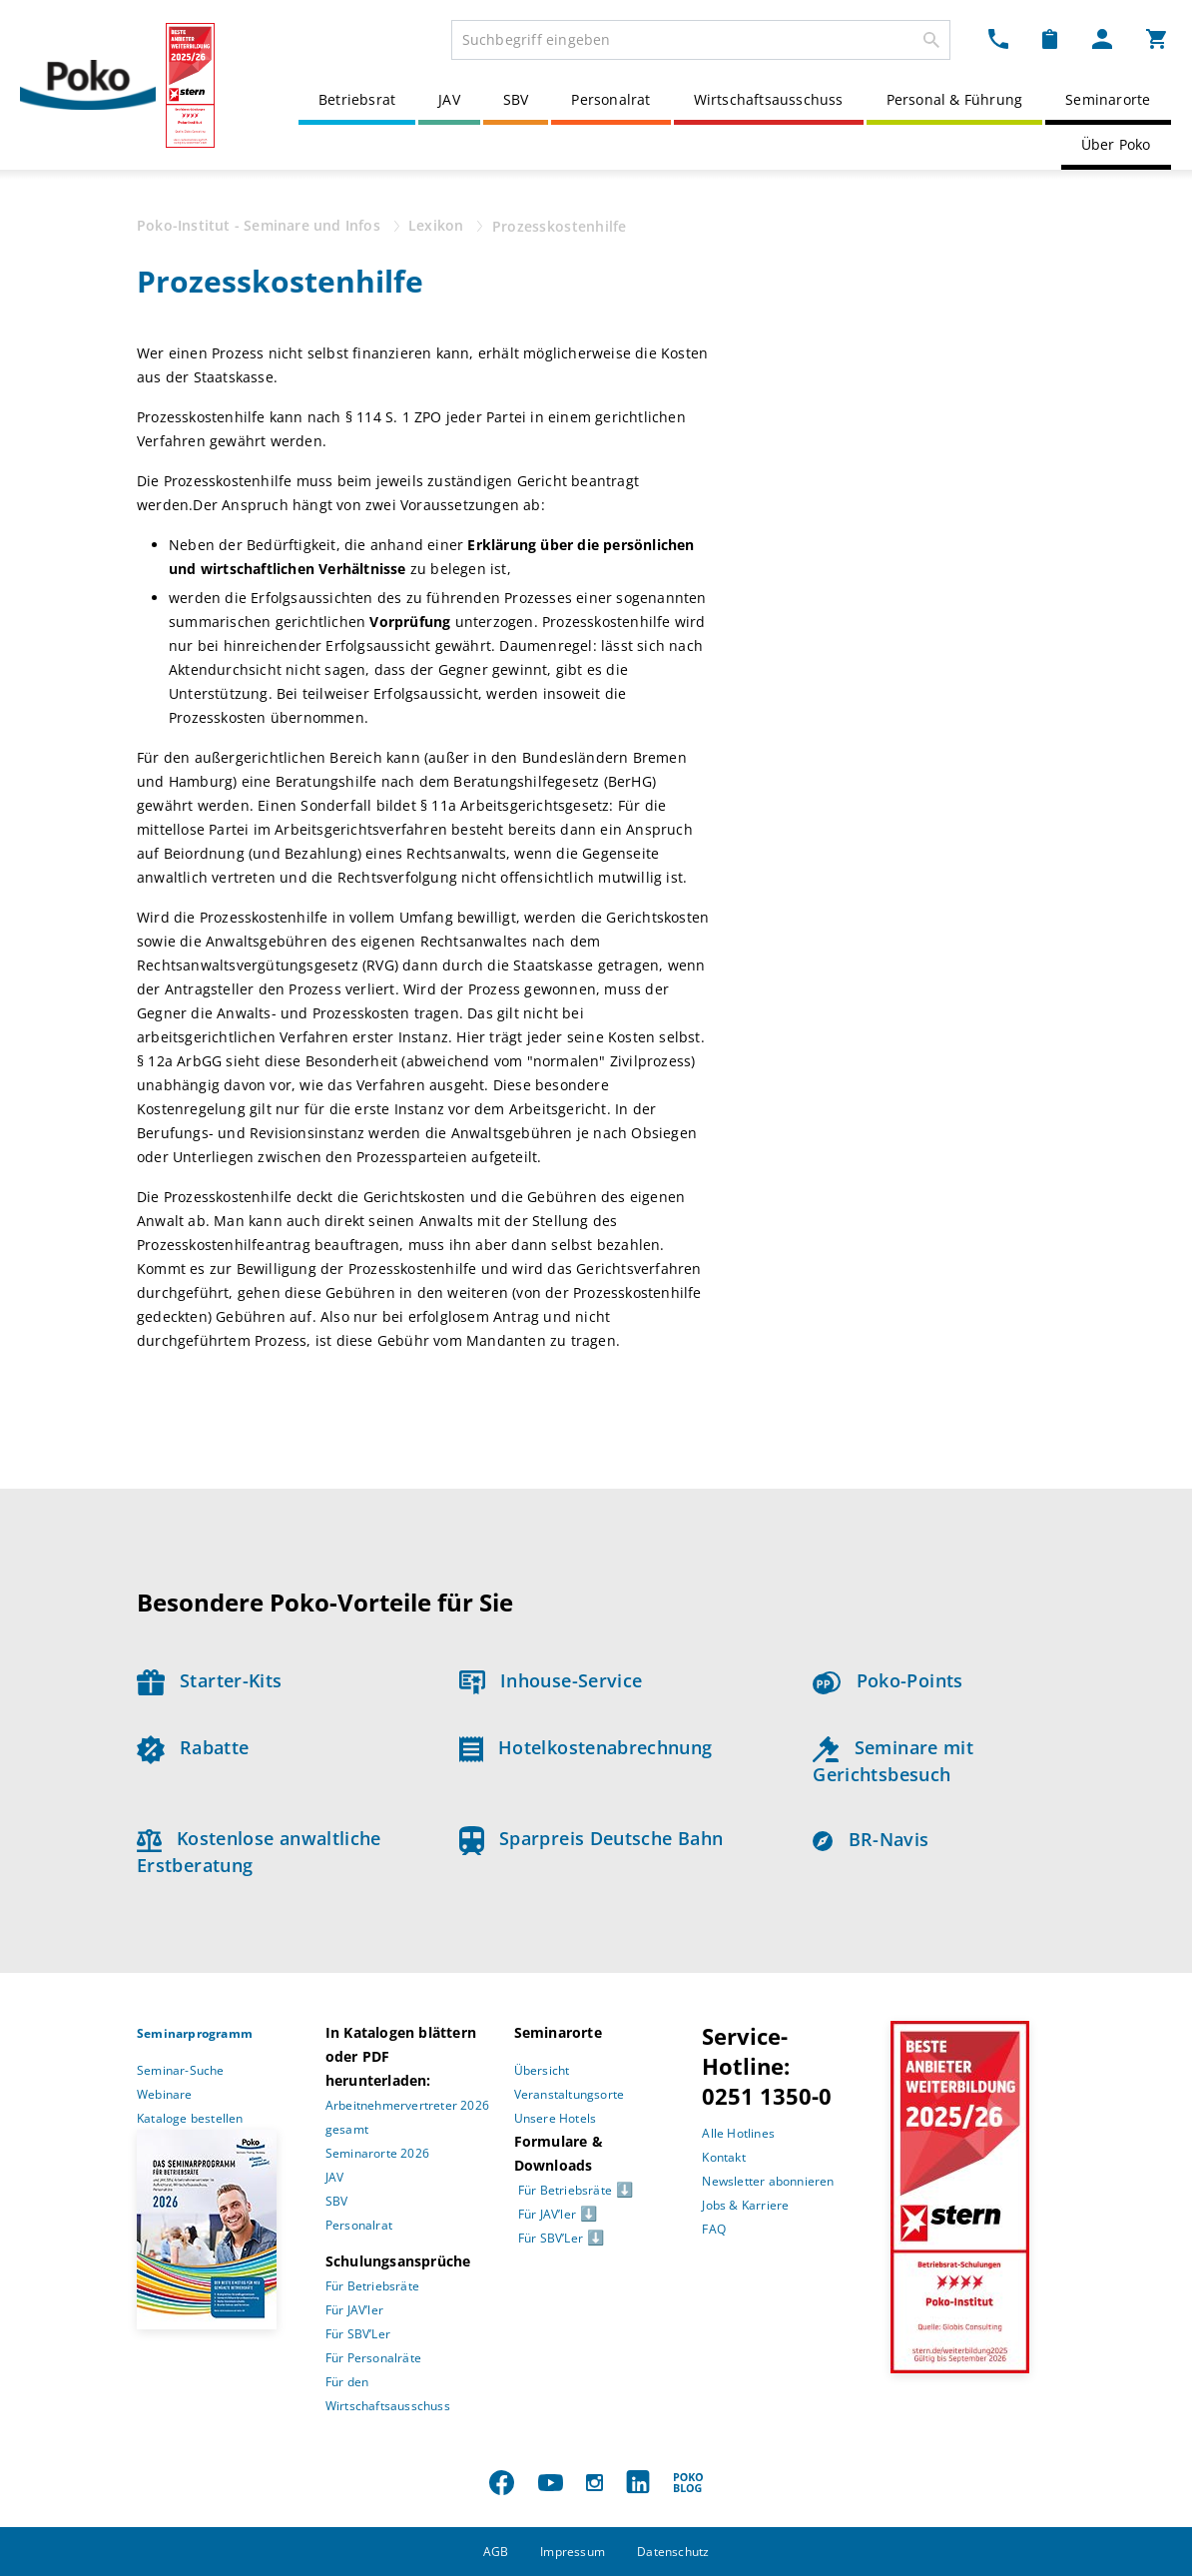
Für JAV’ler (354, 2309)
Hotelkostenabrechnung (586, 1747)
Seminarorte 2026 (377, 2153)
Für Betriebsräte (372, 2285)
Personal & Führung (955, 99)
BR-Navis (870, 1839)
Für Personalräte (373, 2357)
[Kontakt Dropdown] (998, 38)
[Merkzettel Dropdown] (1049, 38)
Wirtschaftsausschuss (769, 99)
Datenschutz (673, 2551)
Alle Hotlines (738, 2133)
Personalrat (610, 99)
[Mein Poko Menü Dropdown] (1102, 38)
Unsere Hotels (555, 2118)
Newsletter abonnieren (768, 2181)
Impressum (572, 2551)
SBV (516, 99)
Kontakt (723, 2157)
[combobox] (700, 40)
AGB (496, 2551)
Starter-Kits (209, 1680)
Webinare (165, 2094)
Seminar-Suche (181, 2070)
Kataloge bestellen (190, 2118)
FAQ (714, 2229)
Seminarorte (1107, 99)
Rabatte (193, 1747)
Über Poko (1116, 144)
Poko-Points (887, 1680)
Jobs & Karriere (745, 2205)
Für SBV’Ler (357, 2333)
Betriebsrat (356, 99)
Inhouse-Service (551, 1680)
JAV (449, 99)
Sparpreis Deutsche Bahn (591, 1838)
